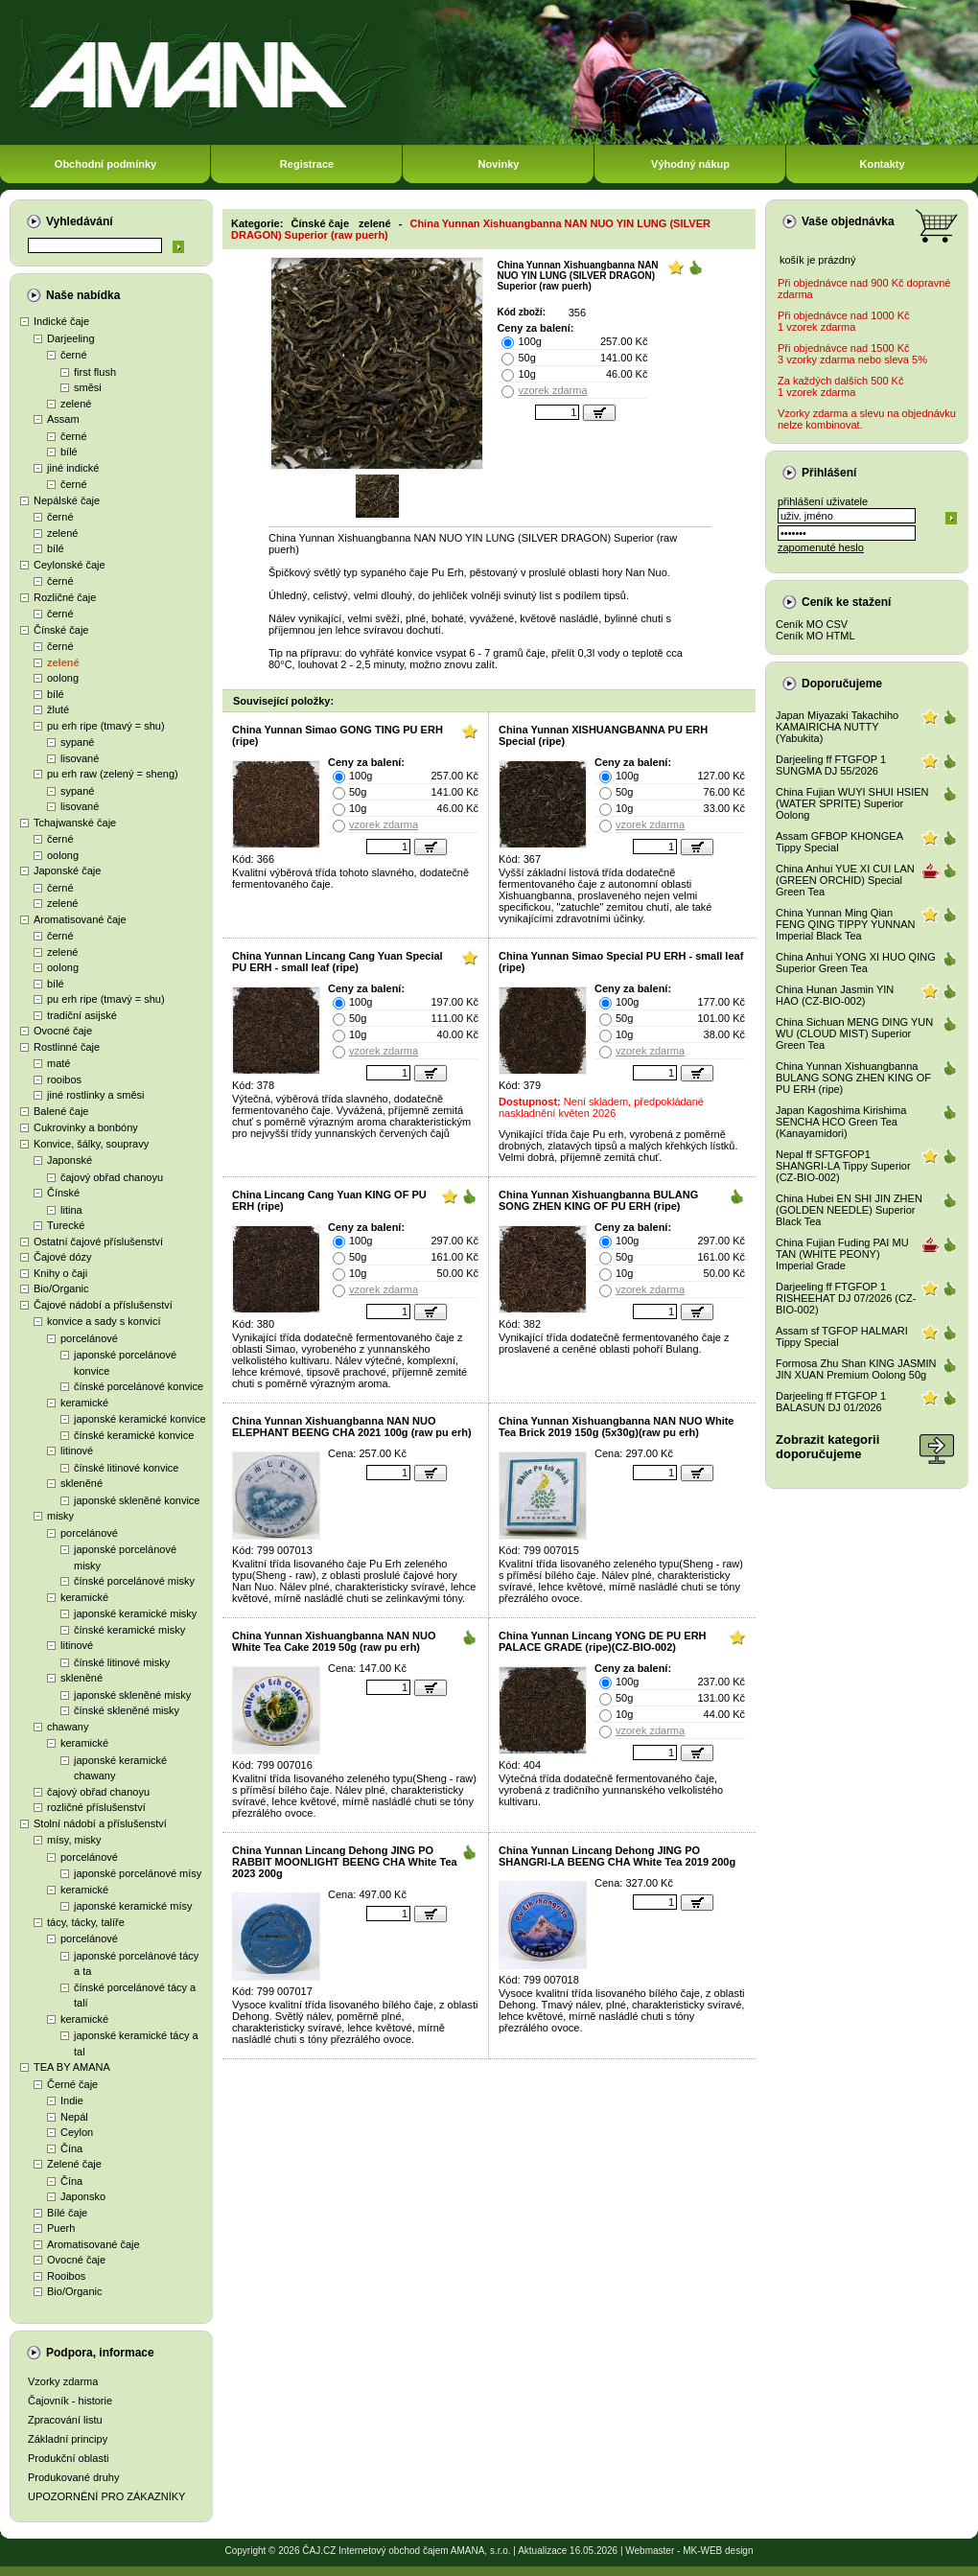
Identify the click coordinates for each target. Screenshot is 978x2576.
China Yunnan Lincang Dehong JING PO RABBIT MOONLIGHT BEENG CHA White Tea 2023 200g (344, 1862)
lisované (79, 758)
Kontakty (881, 164)
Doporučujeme (842, 683)
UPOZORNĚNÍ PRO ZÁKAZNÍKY (106, 2496)
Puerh (61, 2228)
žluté (58, 709)
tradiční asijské (82, 1015)
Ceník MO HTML (815, 635)
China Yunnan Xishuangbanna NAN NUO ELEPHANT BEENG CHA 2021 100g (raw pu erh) (352, 1426)
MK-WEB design (718, 2550)
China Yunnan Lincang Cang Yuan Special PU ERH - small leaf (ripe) (337, 961)
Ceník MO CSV (812, 624)
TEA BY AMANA (72, 2067)
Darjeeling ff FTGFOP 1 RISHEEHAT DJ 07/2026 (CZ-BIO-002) (846, 1298)
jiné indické (73, 468)
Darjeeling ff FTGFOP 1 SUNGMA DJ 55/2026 (831, 765)
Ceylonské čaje (69, 564)
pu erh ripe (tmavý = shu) (106, 725)
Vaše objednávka (848, 221)
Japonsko (82, 2196)
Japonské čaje (67, 870)
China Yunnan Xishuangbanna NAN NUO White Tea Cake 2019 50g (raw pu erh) (333, 1641)
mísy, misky (74, 1839)
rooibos (64, 1079)
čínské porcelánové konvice (138, 1386)
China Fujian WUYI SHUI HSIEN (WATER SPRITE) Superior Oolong (852, 803)
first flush (95, 372)
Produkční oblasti (68, 2458)
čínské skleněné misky (126, 1710)
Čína (71, 2148)
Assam (63, 419)
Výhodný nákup (690, 164)
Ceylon (76, 2132)
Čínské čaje (61, 630)
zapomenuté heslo (821, 547)
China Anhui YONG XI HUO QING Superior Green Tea (856, 962)
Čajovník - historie (70, 2400)
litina (71, 1210)
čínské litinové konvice (126, 1468)
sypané (77, 742)
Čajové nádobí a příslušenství (103, 1305)
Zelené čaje (74, 2164)
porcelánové (89, 1338)
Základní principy (67, 2439)
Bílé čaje (67, 2212)
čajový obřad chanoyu (111, 1177)
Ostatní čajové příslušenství (98, 1241)
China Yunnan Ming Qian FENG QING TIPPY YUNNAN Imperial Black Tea (845, 924)
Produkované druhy (73, 2477)
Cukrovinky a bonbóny (86, 1127)
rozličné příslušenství (96, 1807)
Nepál (74, 2117)
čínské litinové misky (122, 1662)
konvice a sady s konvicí (104, 1321)
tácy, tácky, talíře (86, 1922)
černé (73, 354)
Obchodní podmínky (105, 164)
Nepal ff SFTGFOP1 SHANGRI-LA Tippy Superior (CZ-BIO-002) (843, 1166)
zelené (75, 403)
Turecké (65, 1225)
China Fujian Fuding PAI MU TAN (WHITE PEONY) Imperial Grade (842, 1254)
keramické (84, 1402)
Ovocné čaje (63, 1030)
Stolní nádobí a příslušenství (100, 1823)
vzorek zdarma (552, 390)
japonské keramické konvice (140, 1419)
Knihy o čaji (60, 1273)
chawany (67, 1726)
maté (58, 1063)
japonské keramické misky (135, 1613)
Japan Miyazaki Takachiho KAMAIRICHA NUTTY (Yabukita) (837, 726)
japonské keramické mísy (133, 1906)
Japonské (69, 1160)
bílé (69, 451)
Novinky (499, 164)
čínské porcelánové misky (134, 1581)
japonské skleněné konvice (136, 1500)
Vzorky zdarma (63, 2381)
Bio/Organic (61, 1288)
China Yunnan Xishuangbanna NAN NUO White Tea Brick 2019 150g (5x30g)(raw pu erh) (616, 1426)
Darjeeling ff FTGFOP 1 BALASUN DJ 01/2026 (831, 1401)
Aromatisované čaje (80, 919)
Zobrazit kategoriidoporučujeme (827, 1446)
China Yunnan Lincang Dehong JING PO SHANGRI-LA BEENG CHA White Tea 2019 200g (617, 1856)
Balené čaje (61, 1111)
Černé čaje (72, 2084)
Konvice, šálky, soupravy (91, 1143)
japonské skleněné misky (132, 1695)
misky (60, 1515)
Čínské (63, 1192)
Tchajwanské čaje (75, 822)
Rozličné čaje (65, 597)
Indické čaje (61, 321)
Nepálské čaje (67, 500)
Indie (71, 2100)
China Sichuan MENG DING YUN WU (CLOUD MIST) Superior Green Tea (854, 1033)
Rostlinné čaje (67, 1047)
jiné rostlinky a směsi (95, 1095)
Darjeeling (71, 338)
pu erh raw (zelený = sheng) (112, 773)
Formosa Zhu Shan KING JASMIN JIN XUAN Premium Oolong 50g (856, 1369)
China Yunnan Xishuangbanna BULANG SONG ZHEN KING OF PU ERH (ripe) (598, 1200)
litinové (76, 1450)
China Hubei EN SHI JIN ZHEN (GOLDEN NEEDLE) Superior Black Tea (849, 1210)
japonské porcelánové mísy (137, 1873)
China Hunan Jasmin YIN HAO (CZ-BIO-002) (835, 995)
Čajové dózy (63, 1257)
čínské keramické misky (129, 1630)
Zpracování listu (65, 2419)
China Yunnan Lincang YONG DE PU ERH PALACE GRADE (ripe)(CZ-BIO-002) (603, 1641)
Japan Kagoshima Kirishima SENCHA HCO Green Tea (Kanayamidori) (841, 1121)
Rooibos (66, 2276)
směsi (88, 387)
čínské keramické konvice (134, 1435)
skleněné (81, 1483)
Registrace (307, 164)
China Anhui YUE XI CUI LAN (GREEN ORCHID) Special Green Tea (845, 880)
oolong (63, 678)
